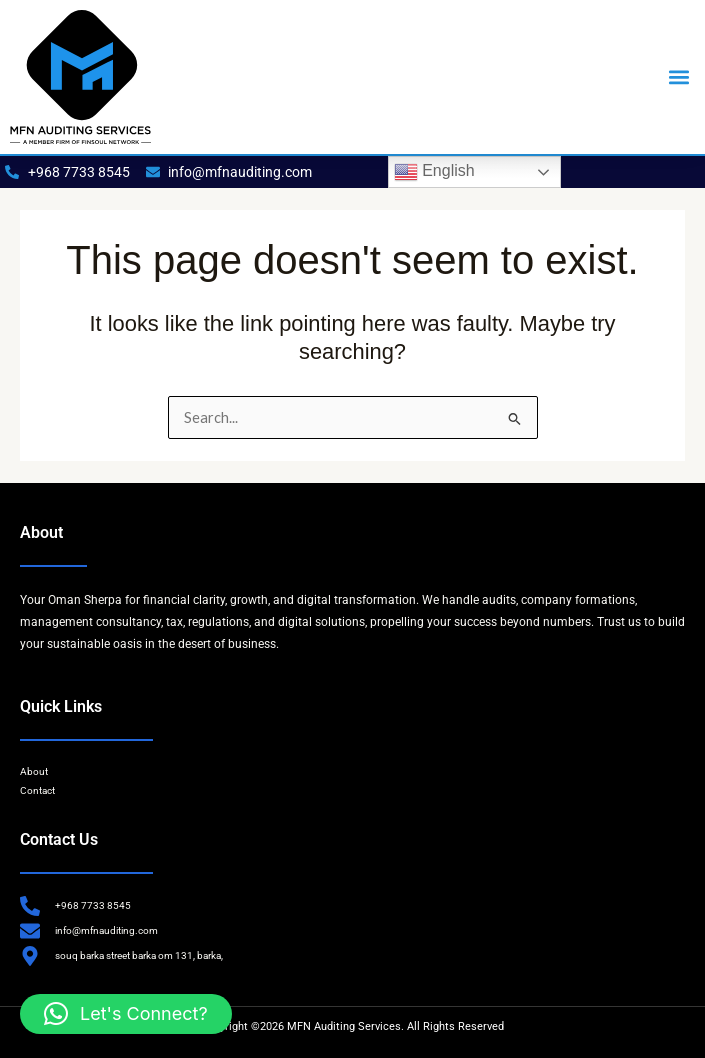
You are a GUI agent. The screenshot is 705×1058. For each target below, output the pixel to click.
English (434, 172)
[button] (678, 77)
